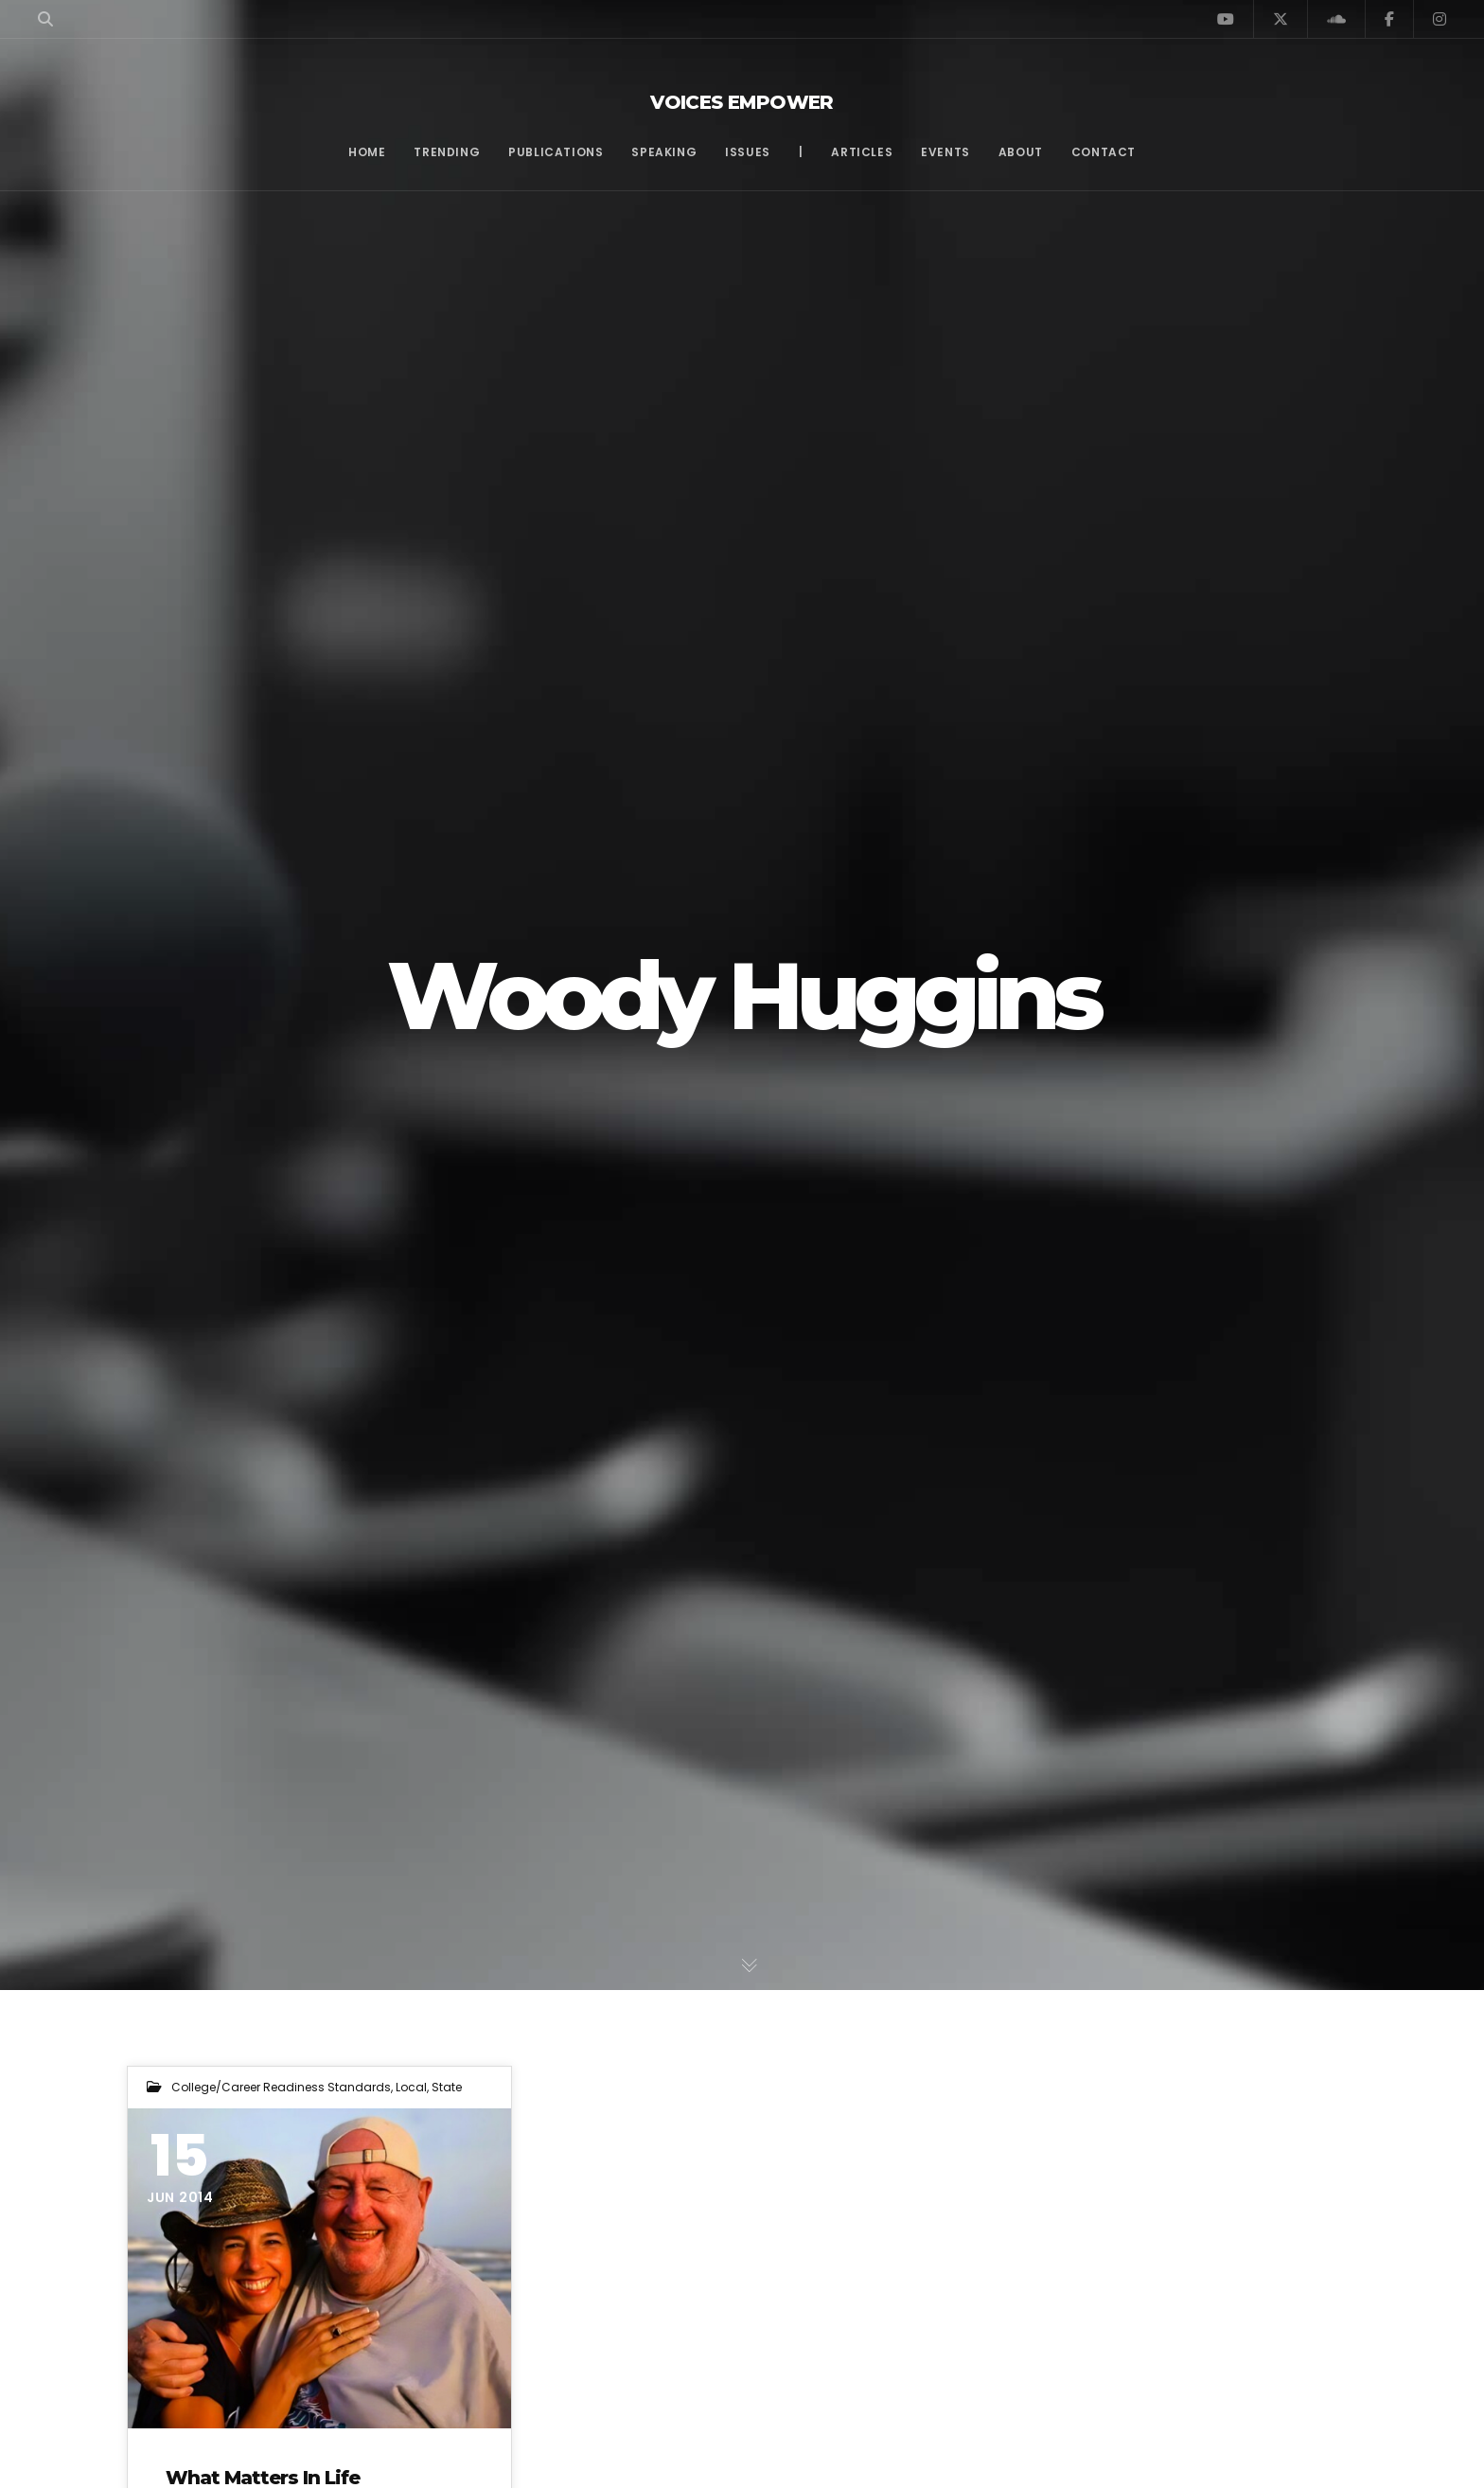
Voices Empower (742, 102)
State (447, 2087)
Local (411, 2087)
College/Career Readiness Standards (281, 2087)
